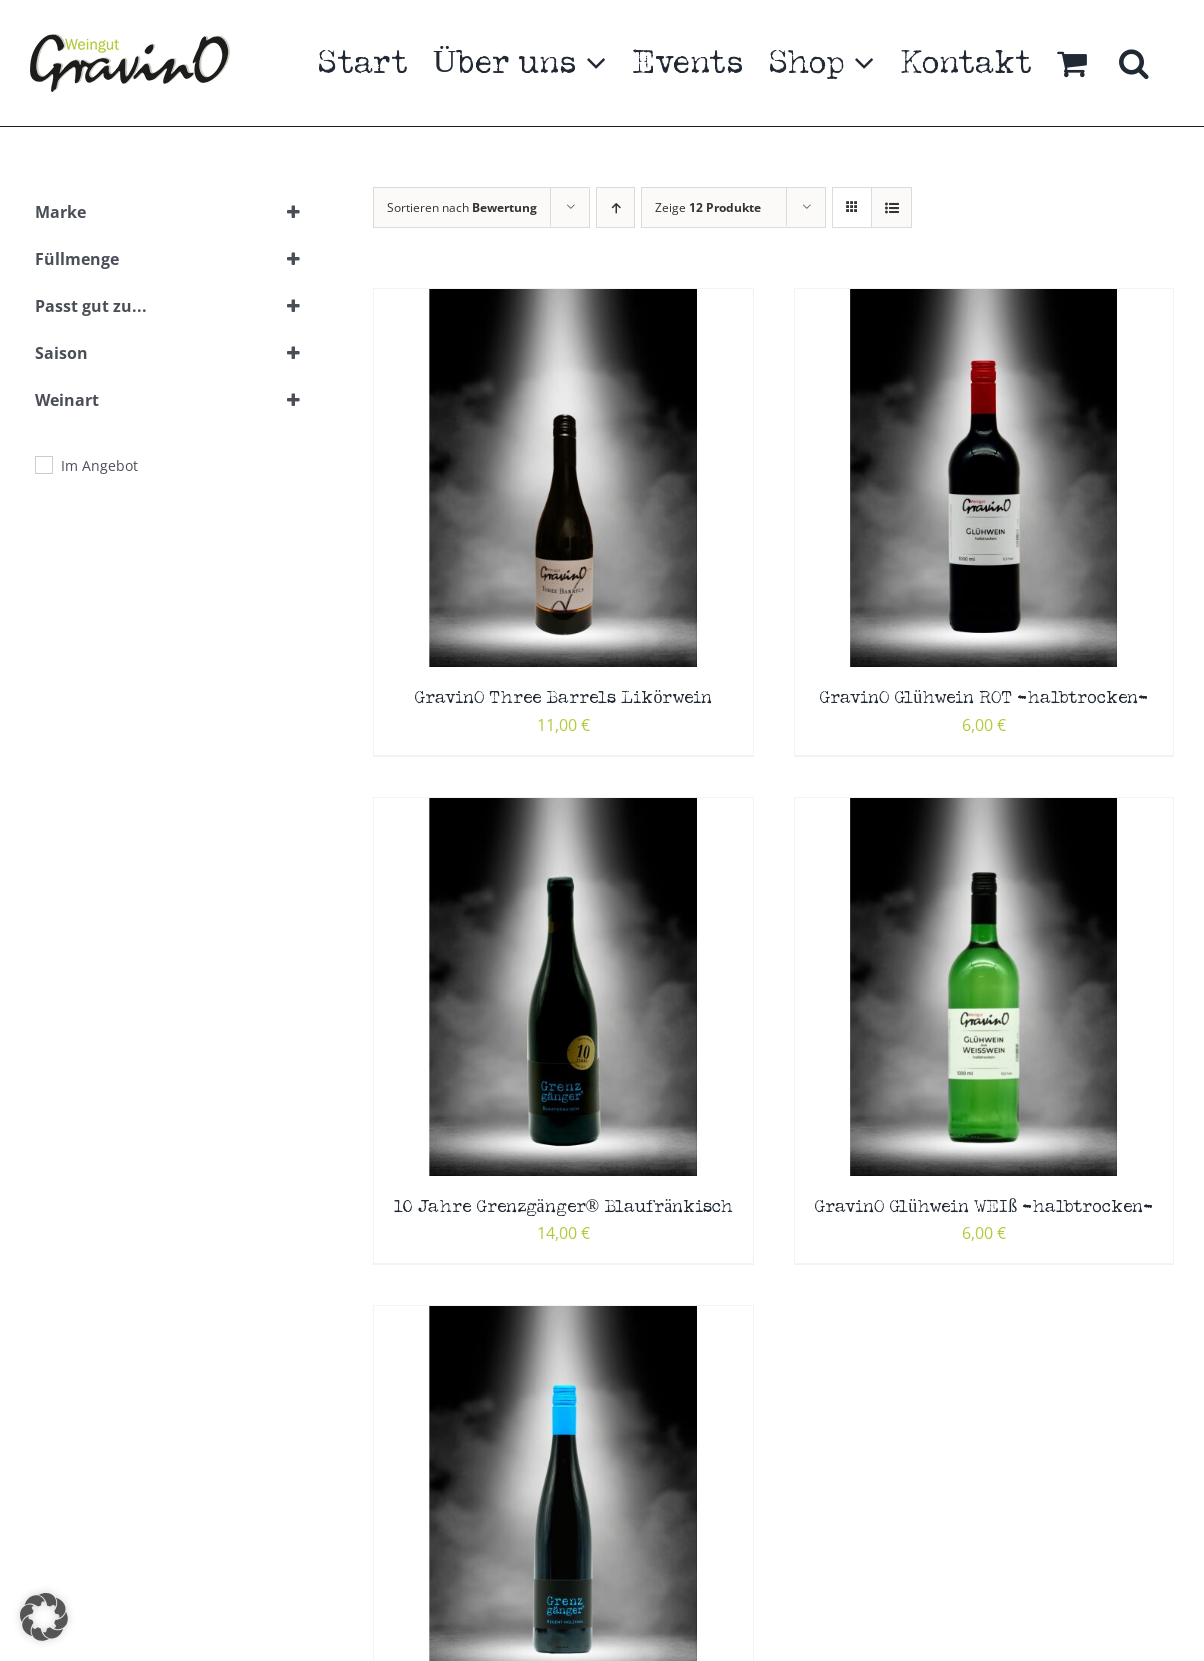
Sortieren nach (462, 207)
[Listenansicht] (891, 207)
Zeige (708, 207)
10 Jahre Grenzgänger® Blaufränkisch (564, 1207)
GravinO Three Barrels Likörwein (563, 698)
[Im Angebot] (43, 464)
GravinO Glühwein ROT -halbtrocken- (983, 698)
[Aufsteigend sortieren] (615, 207)
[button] (1134, 63)
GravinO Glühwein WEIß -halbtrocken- (983, 1207)
